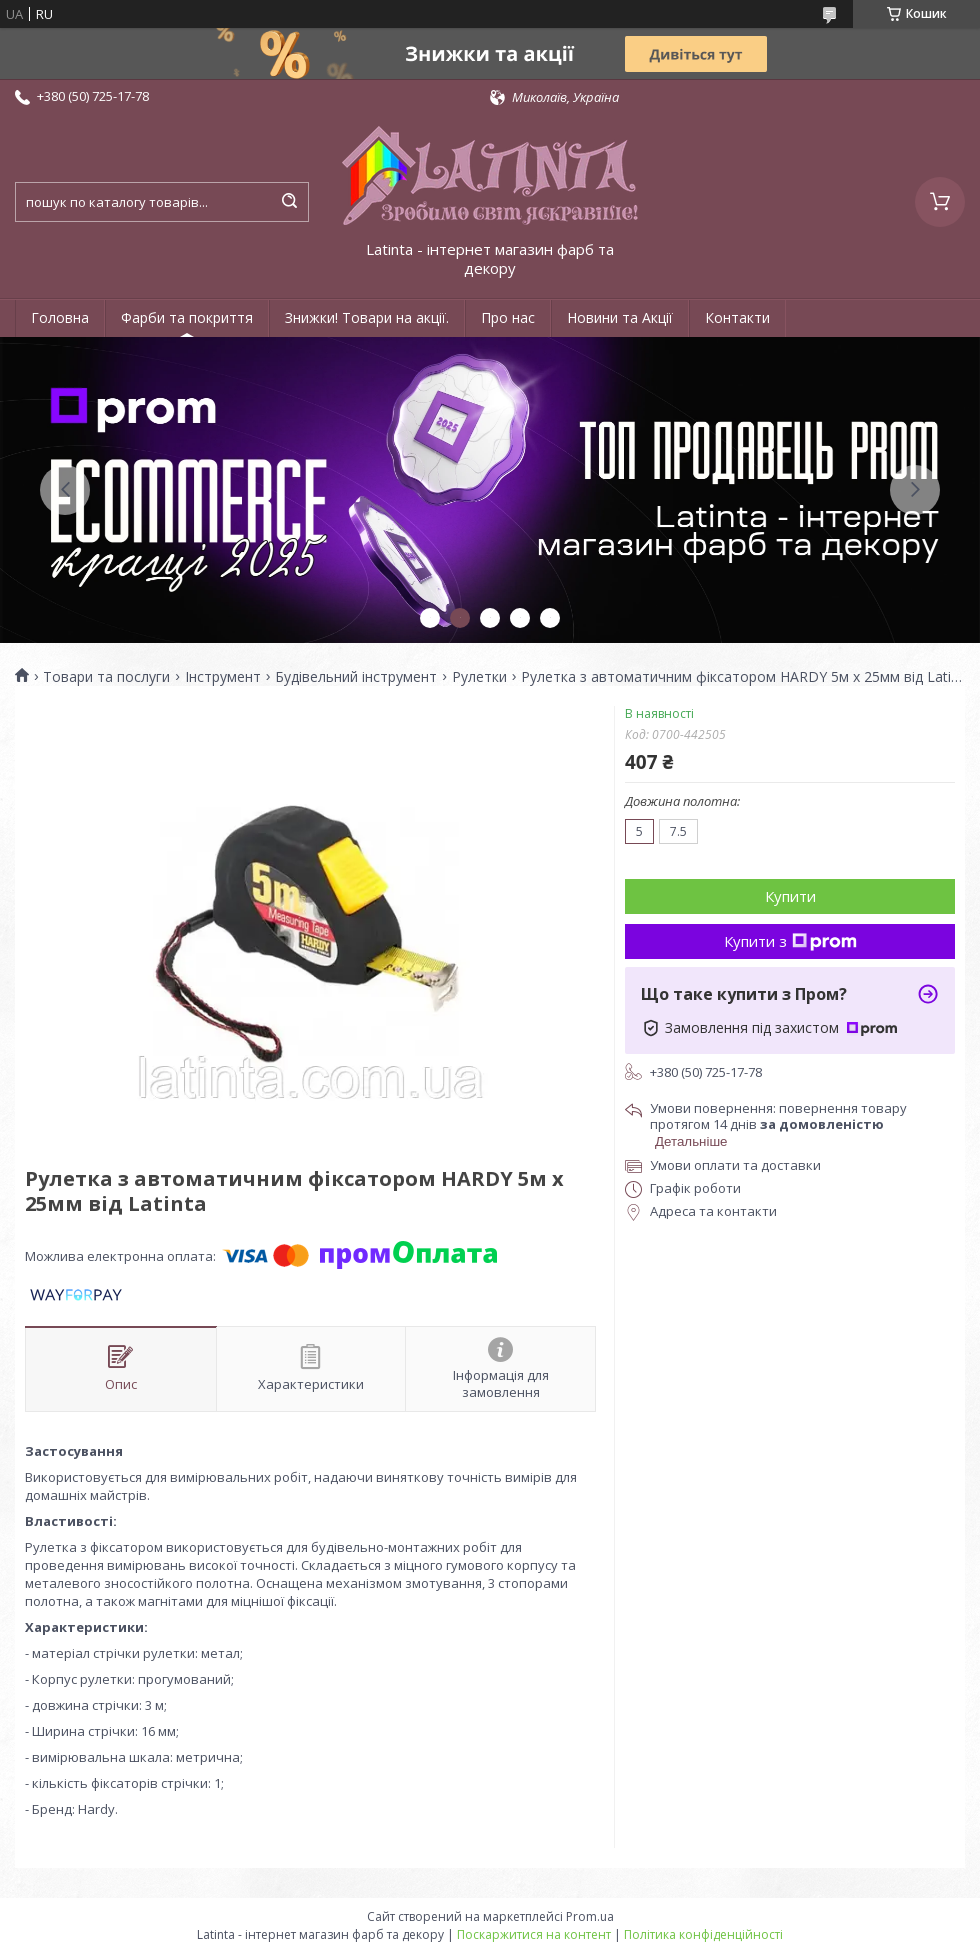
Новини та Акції (620, 317)
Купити (790, 896)
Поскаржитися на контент (534, 1934)
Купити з (790, 941)
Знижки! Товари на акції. (367, 317)
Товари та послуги (106, 677)
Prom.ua (590, 1916)
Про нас (508, 317)
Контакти (737, 317)
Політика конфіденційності (703, 1934)
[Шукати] (289, 202)
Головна (60, 317)
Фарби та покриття (187, 317)
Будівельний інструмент (356, 677)
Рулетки (479, 677)
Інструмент (223, 677)
